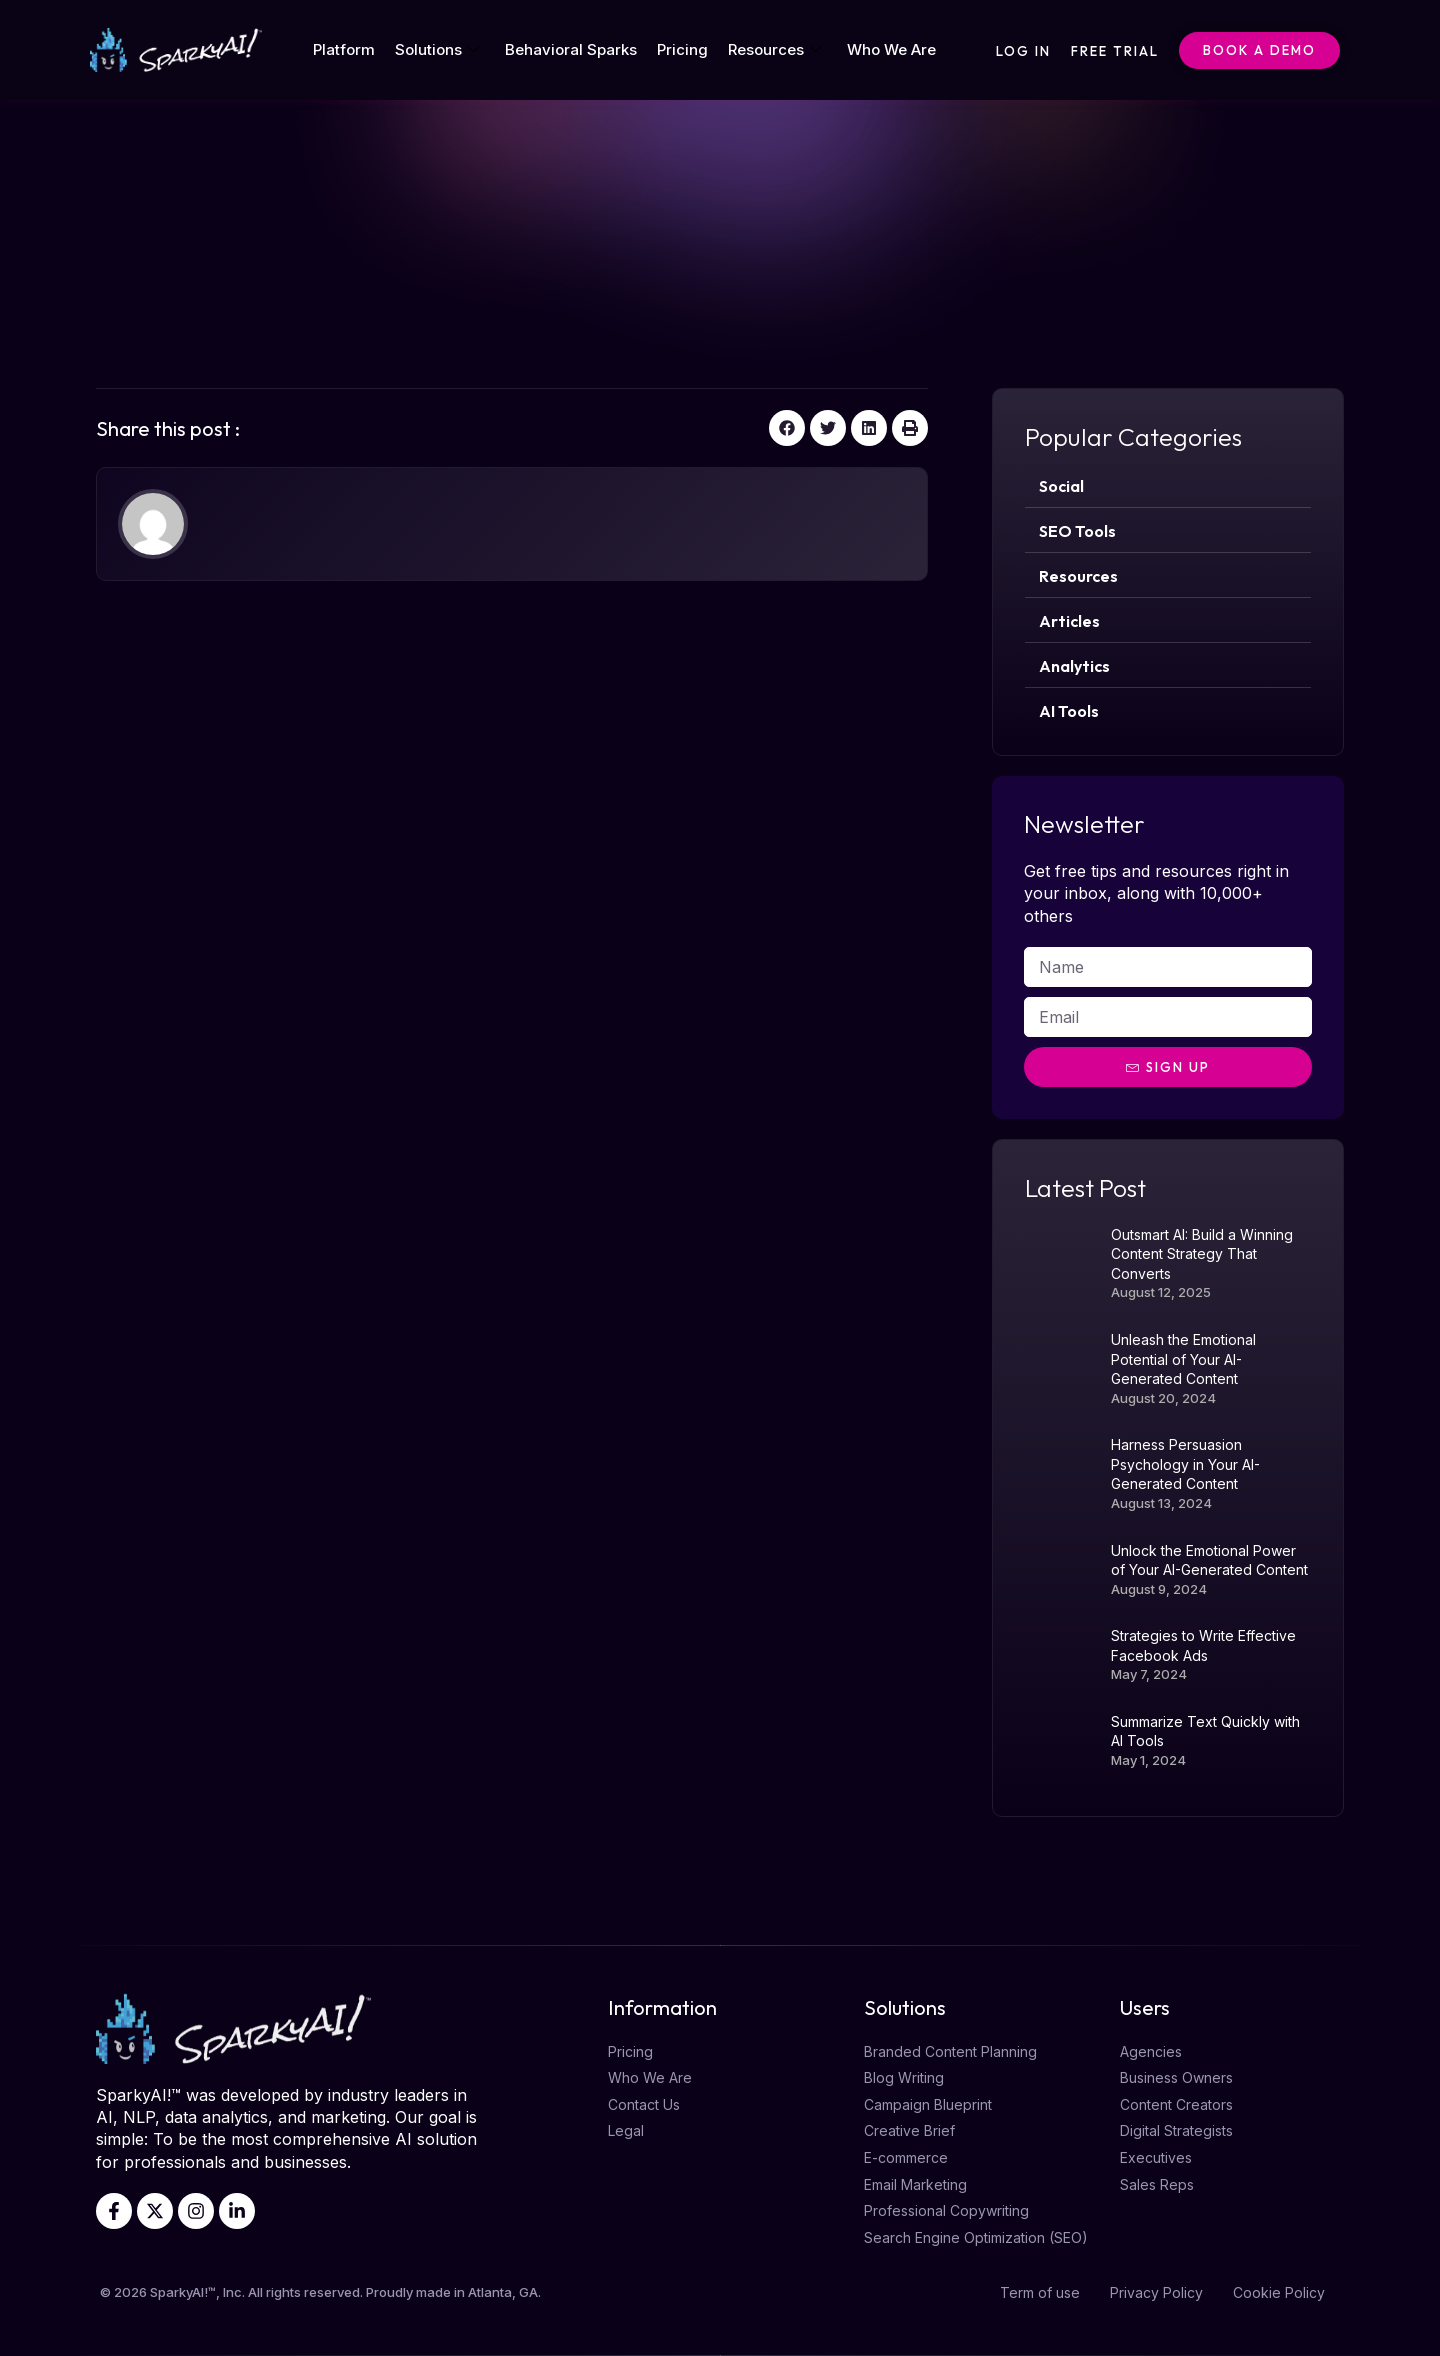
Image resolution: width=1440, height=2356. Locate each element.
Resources (774, 50)
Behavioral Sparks (571, 49)
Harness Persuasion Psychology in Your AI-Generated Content (1185, 1464)
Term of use (1040, 2292)
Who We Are (891, 49)
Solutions (437, 50)
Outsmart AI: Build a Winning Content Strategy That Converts (1202, 1254)
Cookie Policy (1279, 2292)
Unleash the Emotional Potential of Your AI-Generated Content (1183, 1359)
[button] (787, 428)
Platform (344, 49)
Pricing (682, 49)
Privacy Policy (1156, 2292)
